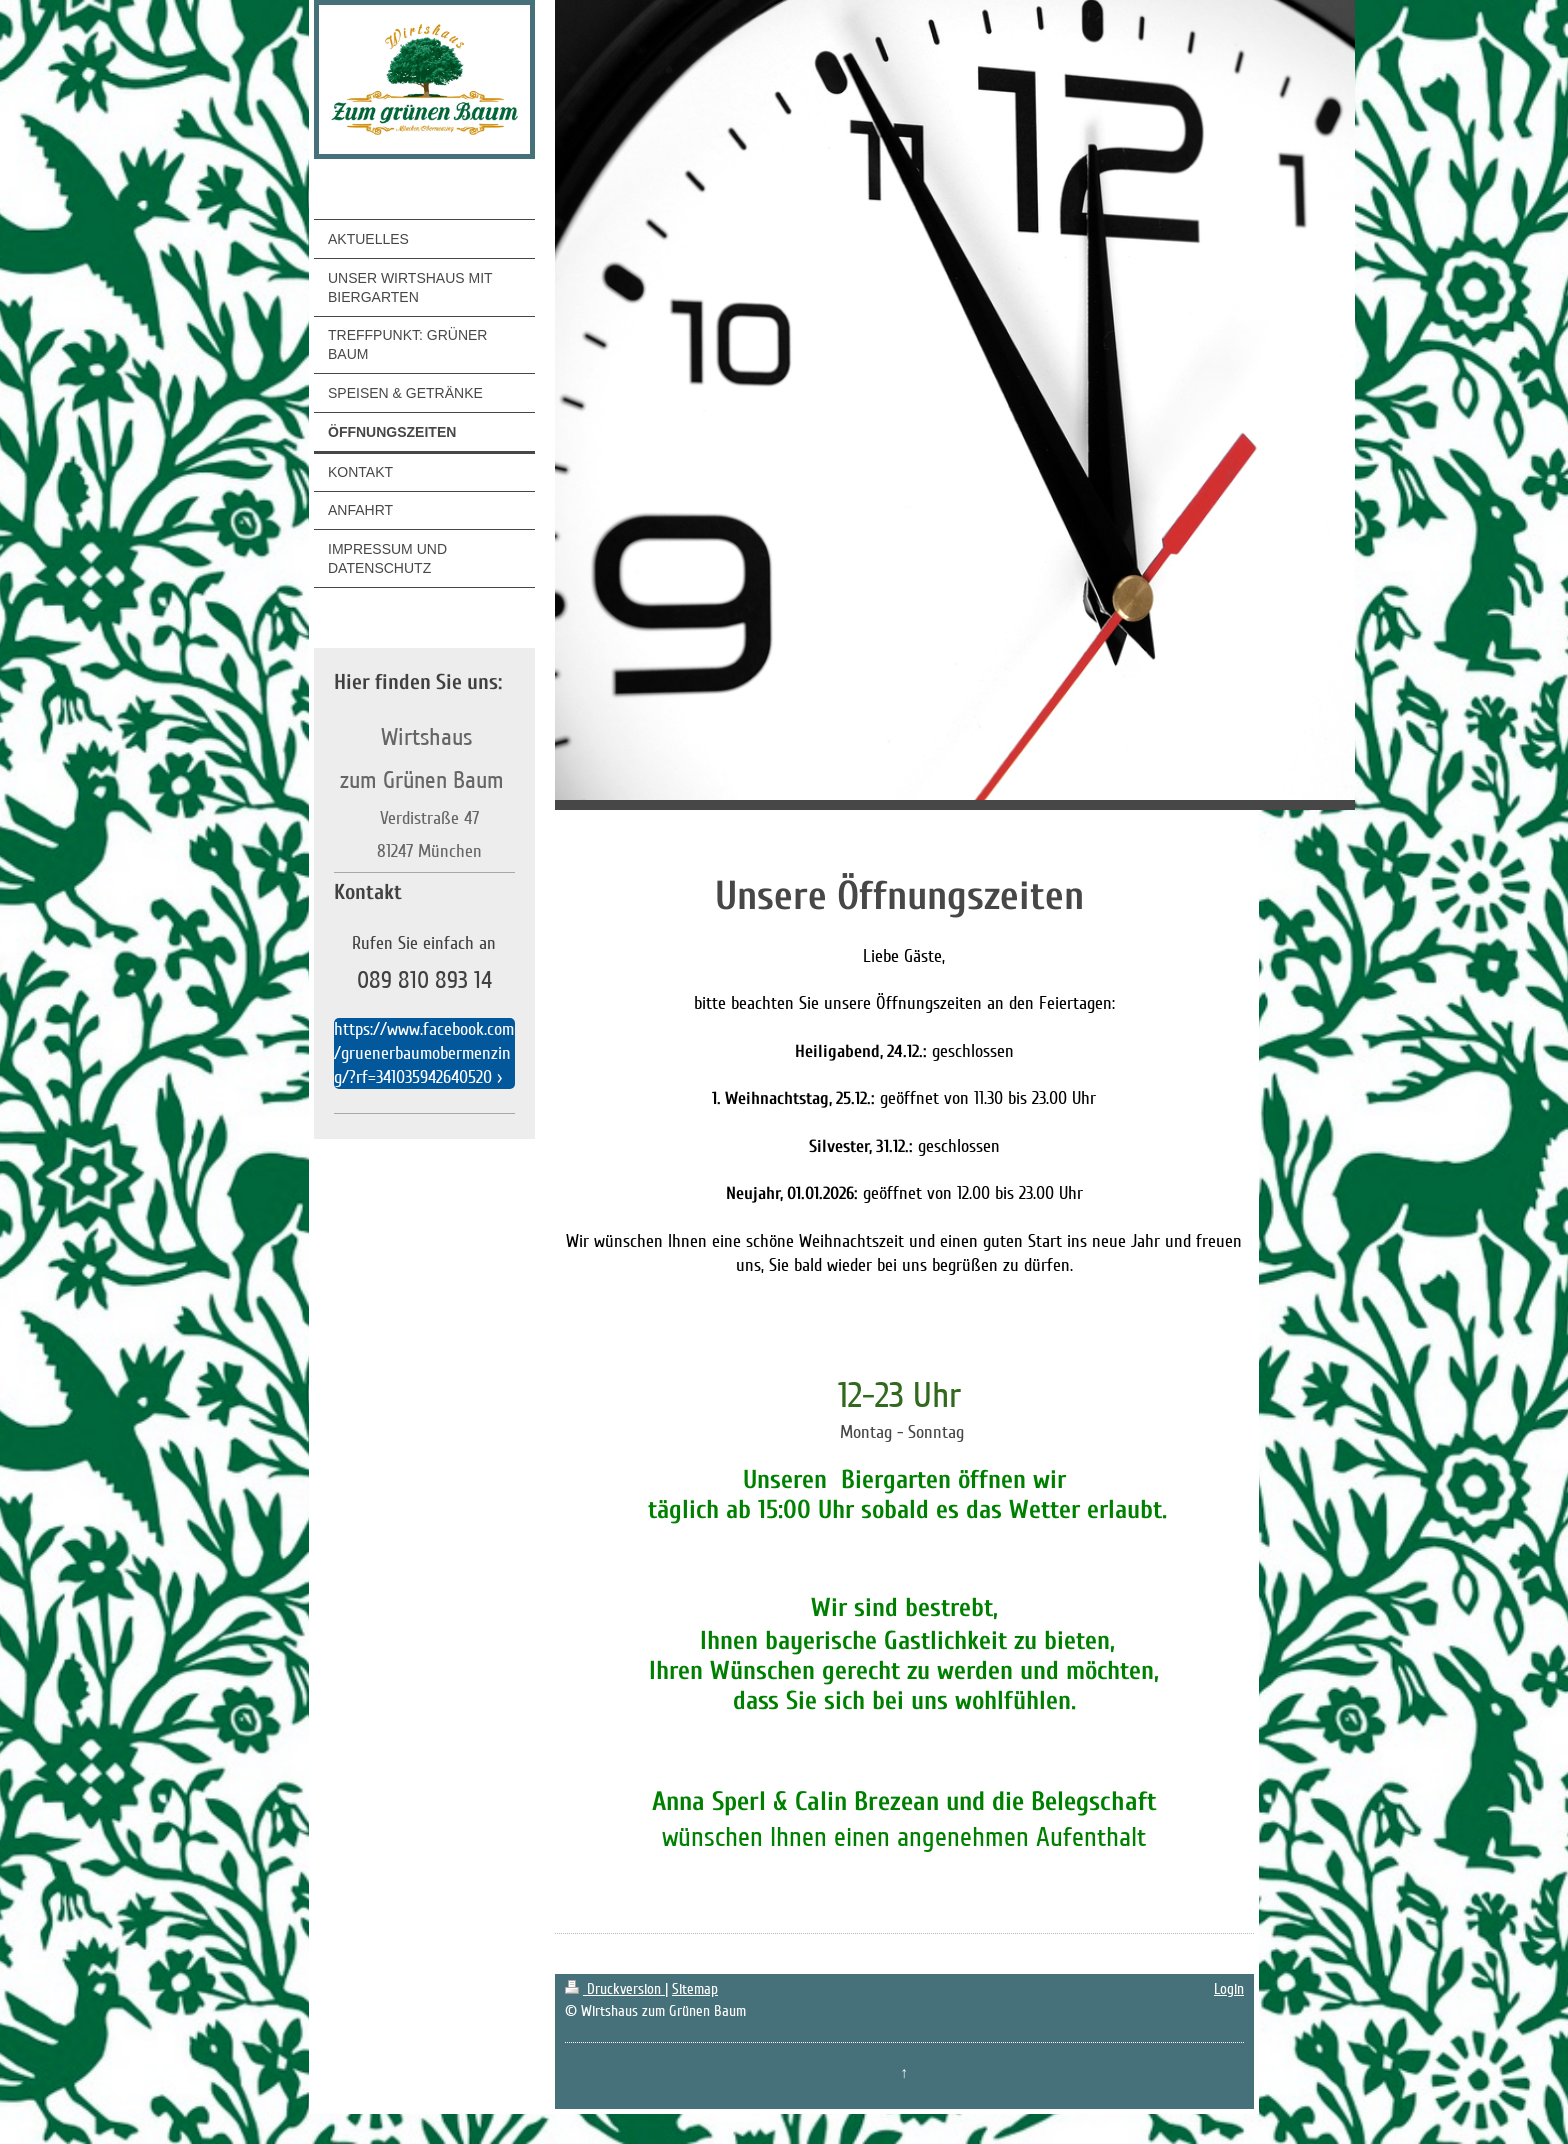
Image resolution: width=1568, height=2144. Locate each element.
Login (1229, 1989)
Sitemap (695, 1989)
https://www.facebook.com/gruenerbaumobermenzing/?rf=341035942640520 (424, 1053)
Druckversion (615, 1989)
